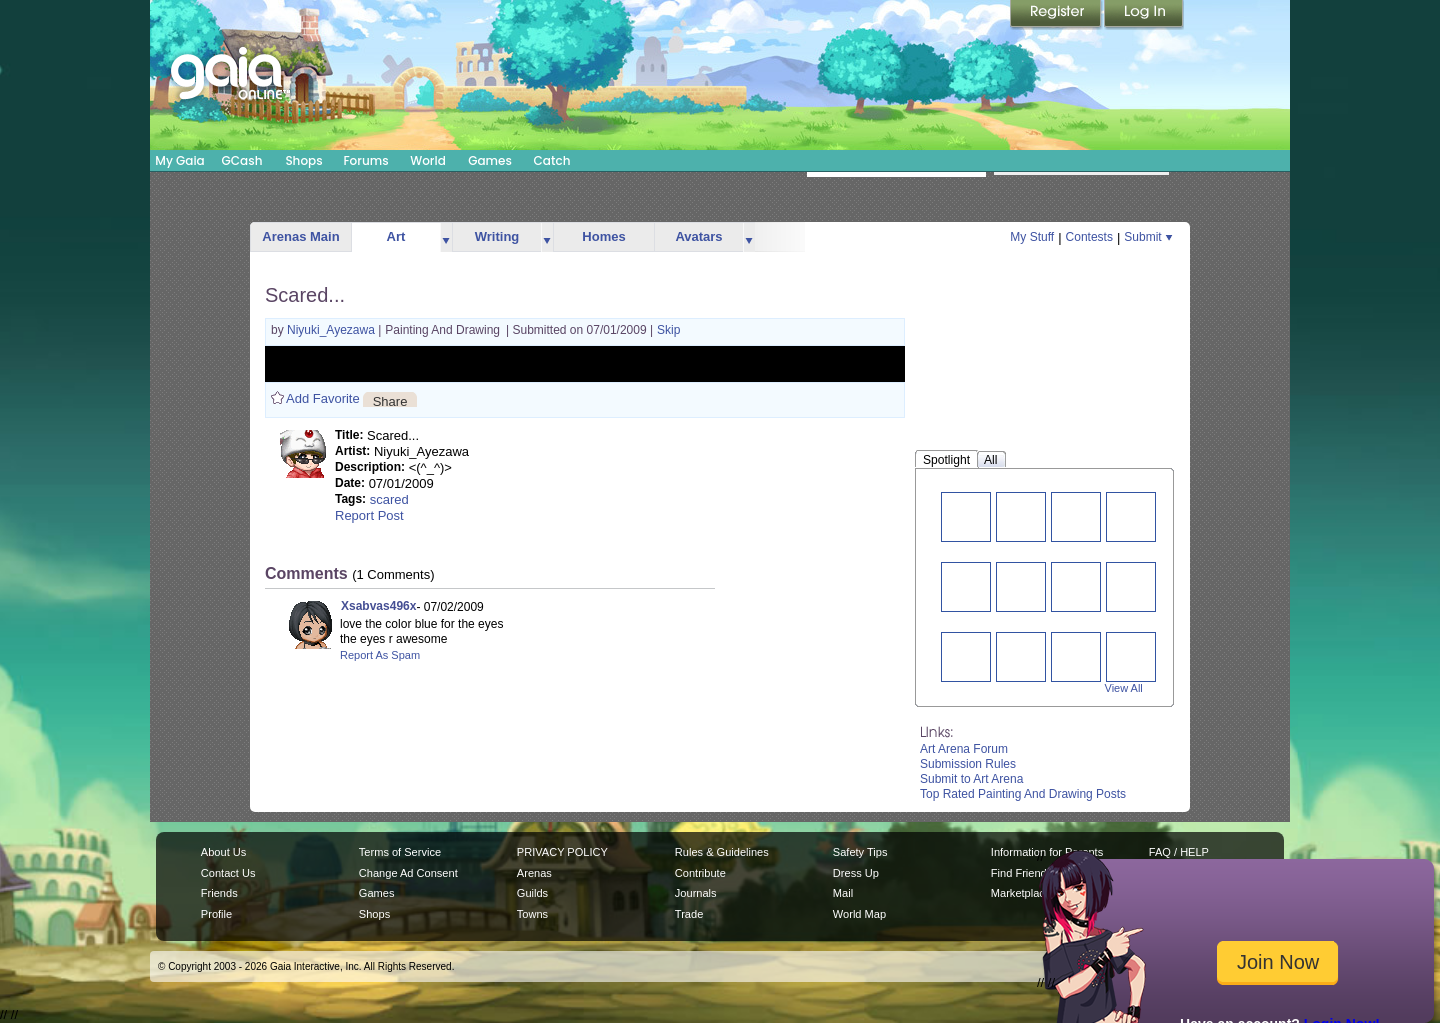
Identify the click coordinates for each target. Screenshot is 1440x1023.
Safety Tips (860, 852)
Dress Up (856, 873)
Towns (532, 914)
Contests (1089, 237)
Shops (303, 160)
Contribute (700, 873)
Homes (603, 236)
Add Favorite (323, 398)
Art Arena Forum (964, 749)
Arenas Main (300, 236)
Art (396, 236)
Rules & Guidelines (722, 852)
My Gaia (179, 160)
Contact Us (228, 873)
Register (1057, 15)
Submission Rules (968, 764)
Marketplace (1021, 893)
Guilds (532, 893)
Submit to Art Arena (971, 779)
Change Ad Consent (408, 873)
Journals (696, 893)
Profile (216, 914)
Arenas (534, 873)
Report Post (369, 515)
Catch (552, 160)
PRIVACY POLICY (562, 852)
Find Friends (1021, 873)
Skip (668, 330)
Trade (689, 914)
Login (1144, 15)
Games (490, 160)
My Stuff (1032, 237)
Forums (365, 160)
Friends (219, 893)
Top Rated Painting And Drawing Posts (1023, 794)
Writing (497, 236)
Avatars (698, 236)
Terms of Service (400, 852)
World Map (859, 914)
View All (1124, 688)
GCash (242, 160)
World (428, 160)
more (446, 237)
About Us (223, 852)
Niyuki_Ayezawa (332, 330)
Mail (843, 893)
